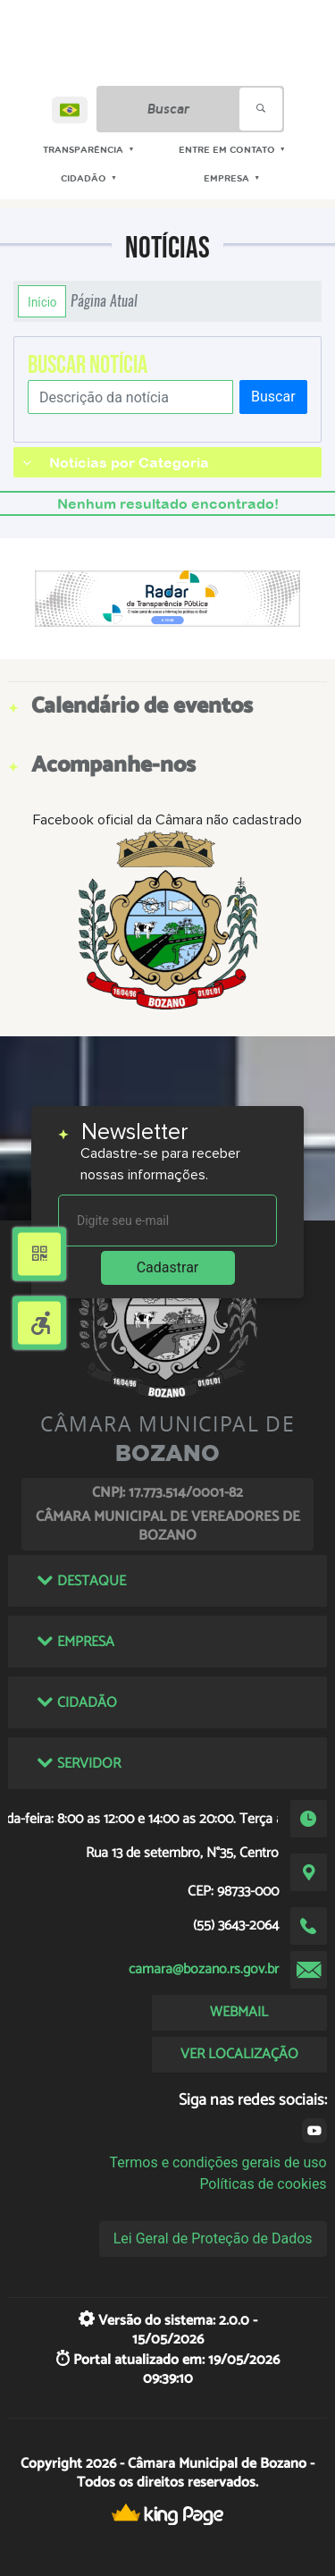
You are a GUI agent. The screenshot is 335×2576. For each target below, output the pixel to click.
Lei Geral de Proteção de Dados (213, 2238)
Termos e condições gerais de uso (218, 2162)
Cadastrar (168, 1267)
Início (42, 301)
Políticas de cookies (262, 2183)
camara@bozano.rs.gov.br (204, 1969)
